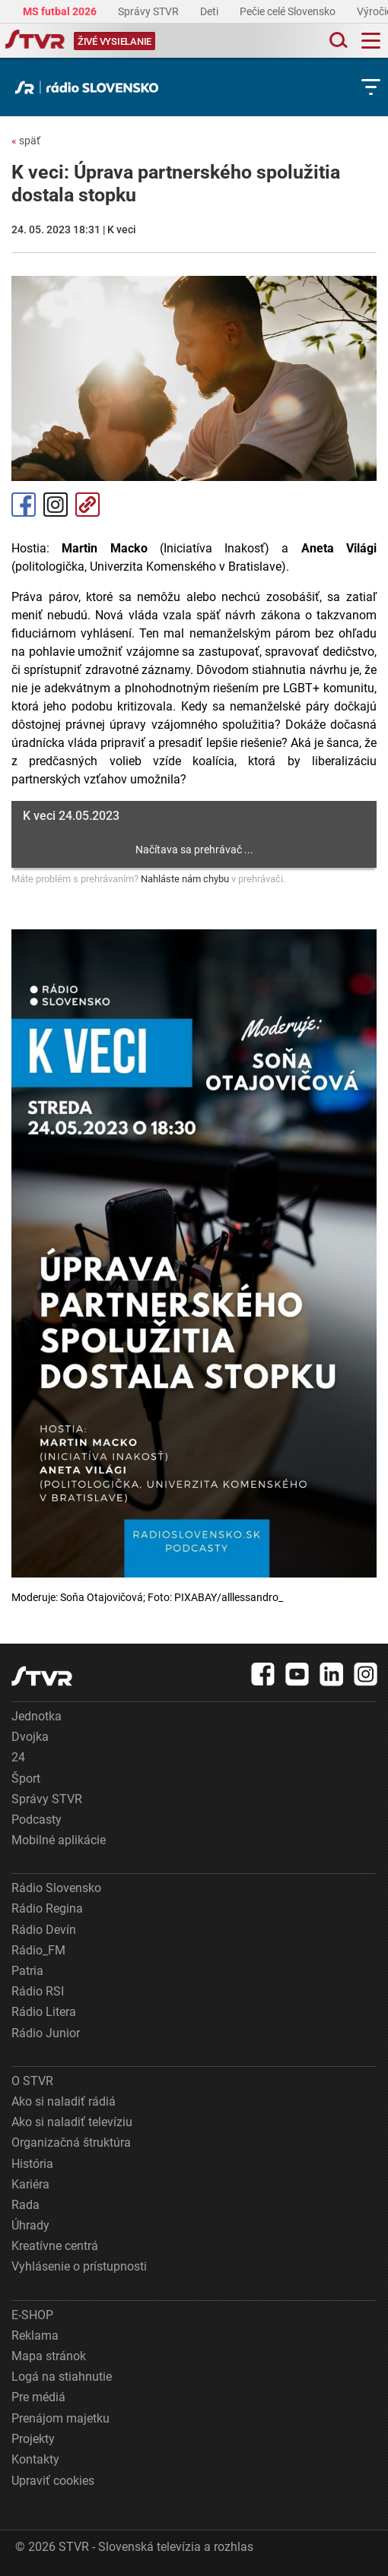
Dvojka (30, 1736)
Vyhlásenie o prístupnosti (79, 2266)
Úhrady (30, 2225)
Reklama (35, 2335)
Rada (25, 2205)
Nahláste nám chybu (185, 879)
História (32, 2164)
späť (25, 140)
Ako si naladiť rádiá (63, 2101)
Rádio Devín (43, 1930)
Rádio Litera (43, 2012)
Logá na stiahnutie (61, 2376)
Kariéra (30, 2184)
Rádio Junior (45, 2033)
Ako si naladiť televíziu (71, 2122)
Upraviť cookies (52, 2480)
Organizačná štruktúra (71, 2142)
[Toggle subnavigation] (371, 87)
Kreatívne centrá (54, 2246)
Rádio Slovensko (56, 1888)
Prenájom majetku (60, 2418)
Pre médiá (38, 2397)
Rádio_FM (38, 1950)
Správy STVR (149, 11)
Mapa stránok (48, 2356)
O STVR (32, 2081)
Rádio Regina (47, 1908)
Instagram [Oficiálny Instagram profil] (55, 504)
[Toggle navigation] (371, 41)
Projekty (33, 2439)
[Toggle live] (114, 41)
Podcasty (36, 1819)
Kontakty (35, 2459)
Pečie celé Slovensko (289, 11)
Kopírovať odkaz (87, 504)
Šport (25, 1778)
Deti (210, 11)
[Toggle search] (337, 41)
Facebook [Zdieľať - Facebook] (23, 504)
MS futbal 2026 (61, 11)
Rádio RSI (37, 1991)
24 (18, 1757)
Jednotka (36, 1716)
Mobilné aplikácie (58, 1840)
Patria (27, 1971)
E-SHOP (32, 2315)
